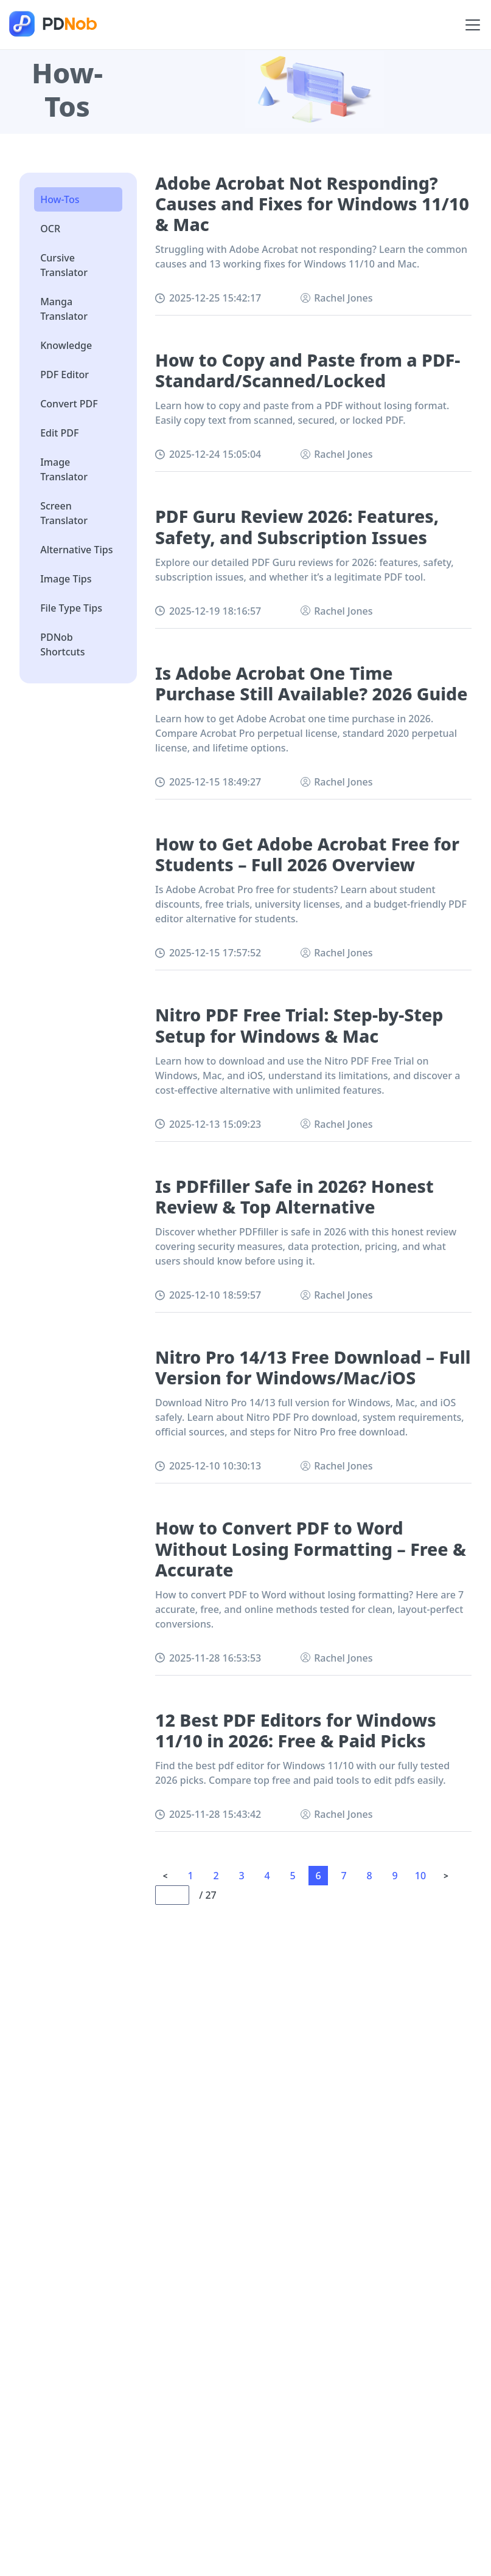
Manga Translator (64, 309)
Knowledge (66, 345)
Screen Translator (64, 513)
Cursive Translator (64, 265)
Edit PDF (59, 433)
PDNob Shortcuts (62, 644)
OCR (50, 228)
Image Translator (64, 469)
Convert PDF (69, 403)
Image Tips (65, 578)
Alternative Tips (76, 549)
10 (420, 1875)
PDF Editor (64, 374)
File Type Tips (71, 608)
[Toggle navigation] (473, 25)
